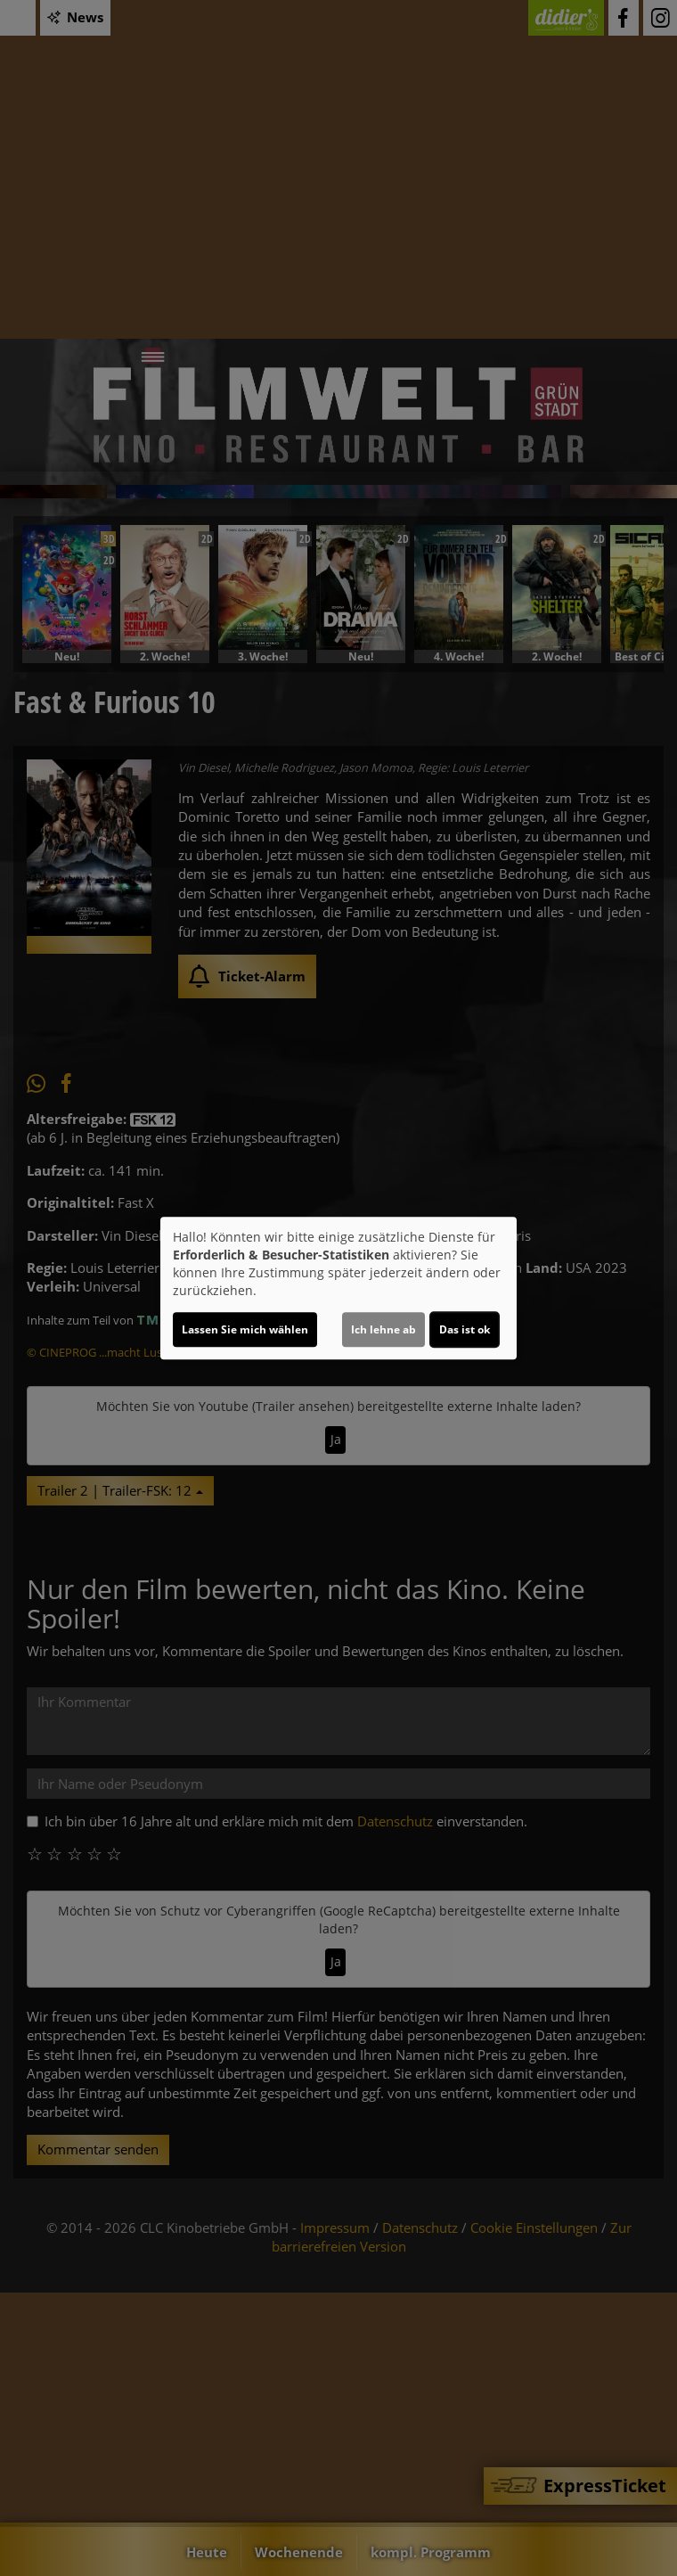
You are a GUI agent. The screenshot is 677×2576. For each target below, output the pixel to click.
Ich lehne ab (383, 1329)
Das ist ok (464, 1329)
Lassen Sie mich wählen (245, 1329)
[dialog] (338, 1288)
